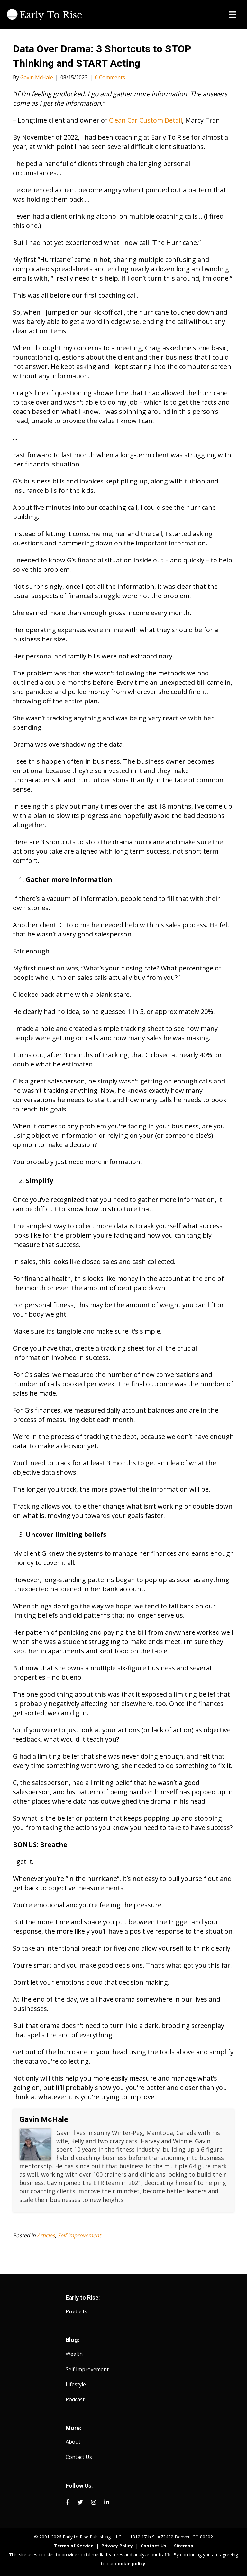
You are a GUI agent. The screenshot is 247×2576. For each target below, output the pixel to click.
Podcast (75, 2399)
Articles (46, 2235)
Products (76, 2311)
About (73, 2441)
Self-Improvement (79, 2235)
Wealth (74, 2353)
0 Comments (110, 77)
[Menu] (232, 14)
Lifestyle (76, 2384)
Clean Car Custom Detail (145, 120)
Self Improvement (87, 2369)
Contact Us (79, 2456)
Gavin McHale (43, 2119)
